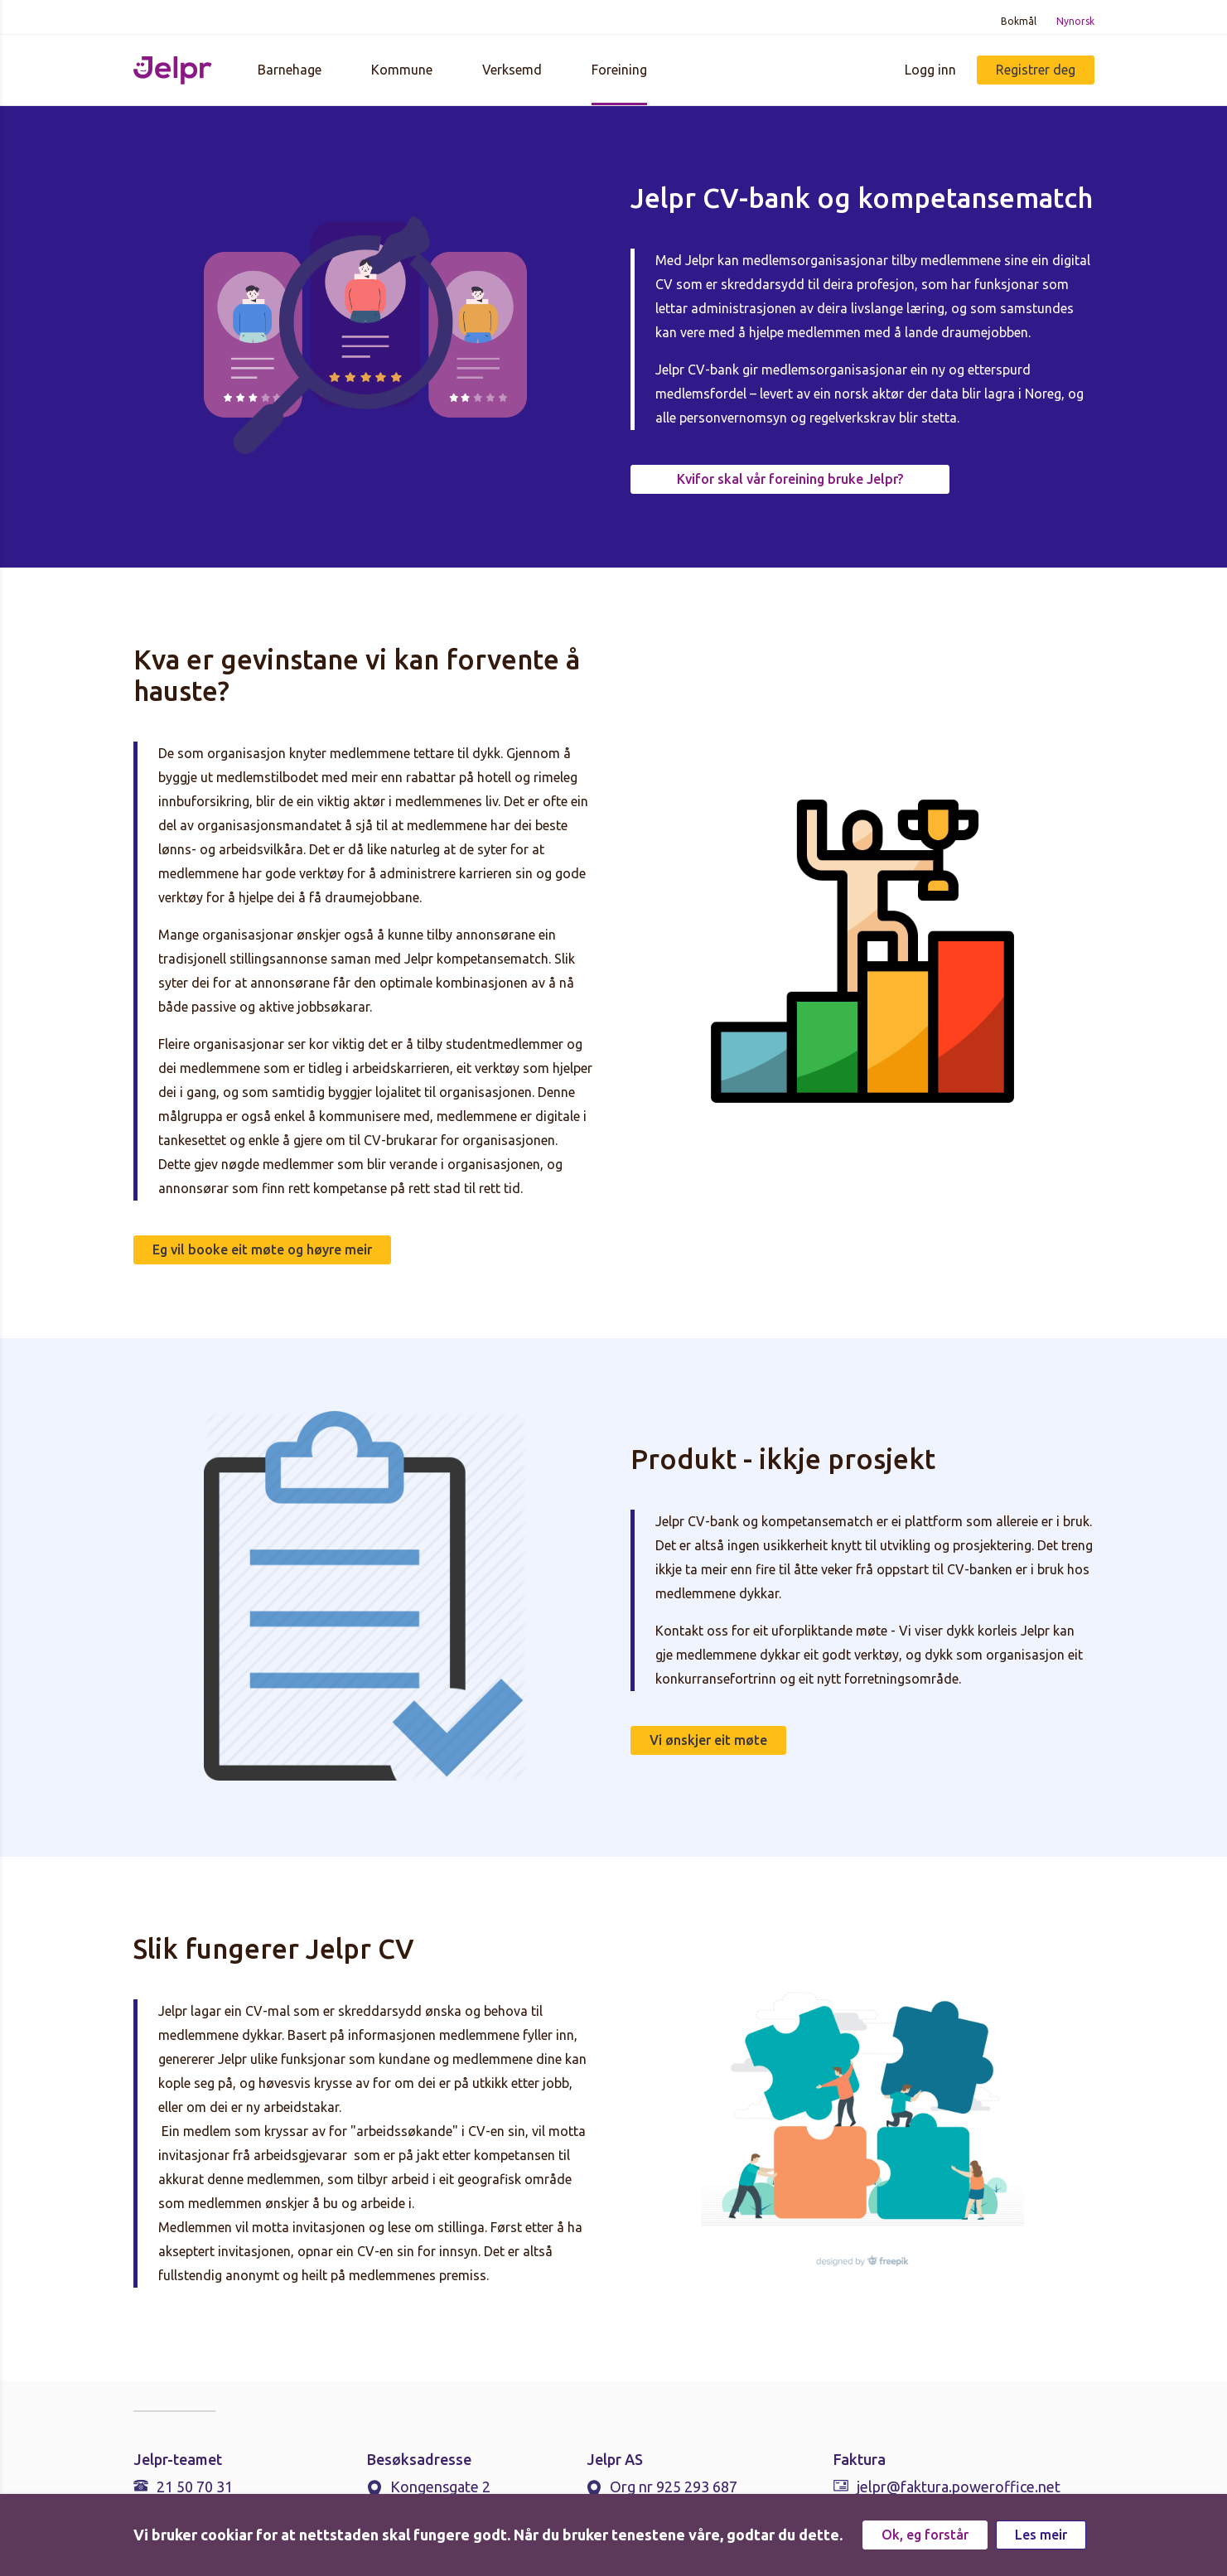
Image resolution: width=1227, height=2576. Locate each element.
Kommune (401, 69)
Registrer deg (1035, 69)
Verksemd (512, 69)
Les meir (1041, 2534)
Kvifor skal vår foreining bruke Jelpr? (790, 478)
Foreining (619, 69)
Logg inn (930, 69)
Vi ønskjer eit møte (708, 1740)
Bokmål (1018, 21)
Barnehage (289, 69)
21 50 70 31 (195, 2486)
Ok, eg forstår (925, 2534)
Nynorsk (1075, 21)
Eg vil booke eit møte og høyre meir (262, 1249)
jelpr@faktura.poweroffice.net (958, 2486)
